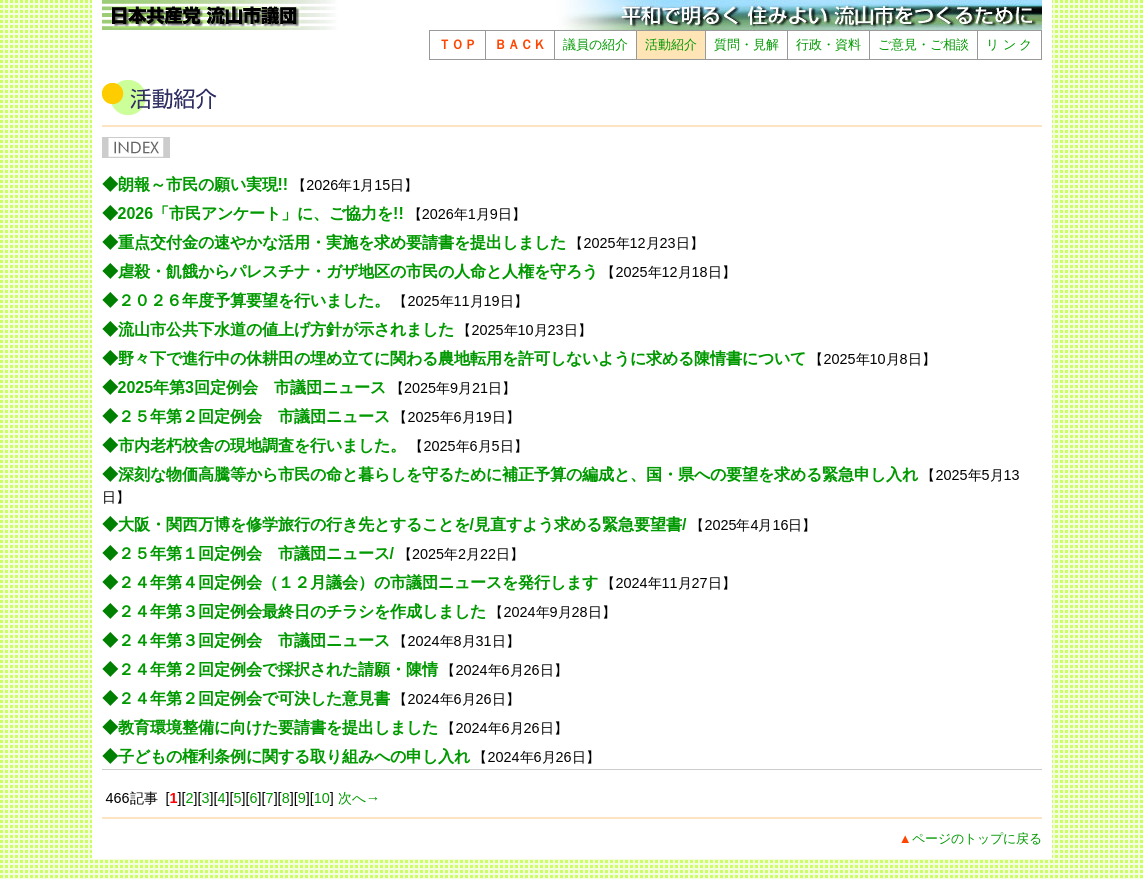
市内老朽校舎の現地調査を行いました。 (262, 445)
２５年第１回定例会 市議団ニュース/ (256, 553)
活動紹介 (671, 44)
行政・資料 (828, 44)
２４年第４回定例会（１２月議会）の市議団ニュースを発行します (358, 582)
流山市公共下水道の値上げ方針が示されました (286, 329)
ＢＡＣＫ (520, 44)
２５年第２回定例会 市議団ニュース (254, 416)
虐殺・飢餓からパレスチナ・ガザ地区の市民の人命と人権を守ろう (358, 271)
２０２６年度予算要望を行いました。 (254, 300)
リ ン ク (1009, 44)
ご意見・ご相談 (923, 44)
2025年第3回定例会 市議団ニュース (252, 387)
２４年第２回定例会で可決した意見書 (254, 698)
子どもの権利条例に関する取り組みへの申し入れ (294, 756)
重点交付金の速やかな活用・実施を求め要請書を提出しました (342, 242)
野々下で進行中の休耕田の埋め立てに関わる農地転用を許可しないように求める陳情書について (462, 358)
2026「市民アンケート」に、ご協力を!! (261, 213)
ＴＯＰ (457, 44)
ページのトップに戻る (977, 838)
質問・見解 (746, 44)
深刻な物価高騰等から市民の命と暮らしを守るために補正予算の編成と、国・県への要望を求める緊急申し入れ (518, 474)
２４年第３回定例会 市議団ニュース (254, 640)
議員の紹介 (595, 44)
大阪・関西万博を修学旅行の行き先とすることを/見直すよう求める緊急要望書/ (402, 524)
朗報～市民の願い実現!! (203, 184)
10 (322, 798)
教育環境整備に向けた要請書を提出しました (278, 727)
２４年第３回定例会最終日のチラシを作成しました (302, 611)
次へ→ (357, 798)
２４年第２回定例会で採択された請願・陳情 (278, 669)
